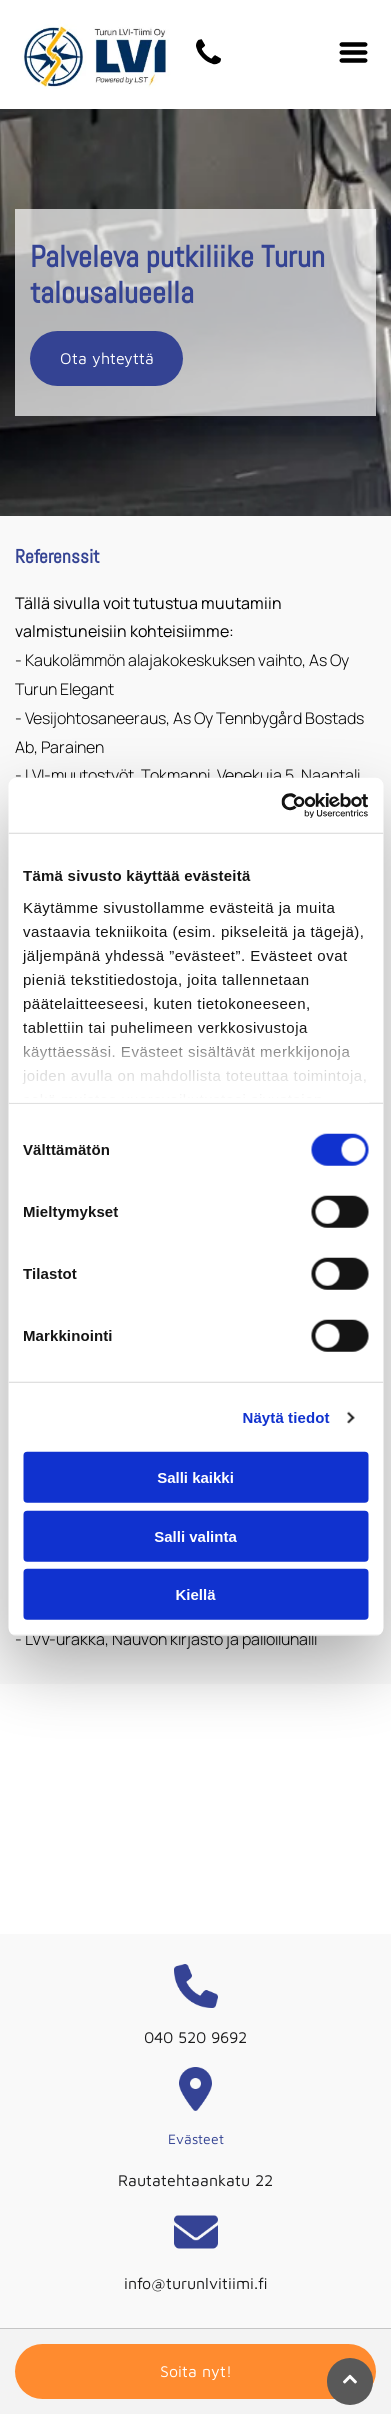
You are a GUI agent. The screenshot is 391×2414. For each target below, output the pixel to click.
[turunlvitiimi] (208, 63)
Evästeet (196, 2138)
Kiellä (195, 1594)
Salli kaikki (195, 1477)
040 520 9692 (195, 2037)
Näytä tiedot (286, 1417)
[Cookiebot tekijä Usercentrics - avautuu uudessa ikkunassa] (281, 806)
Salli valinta (195, 1536)
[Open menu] (353, 54)
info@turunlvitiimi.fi (196, 2283)
